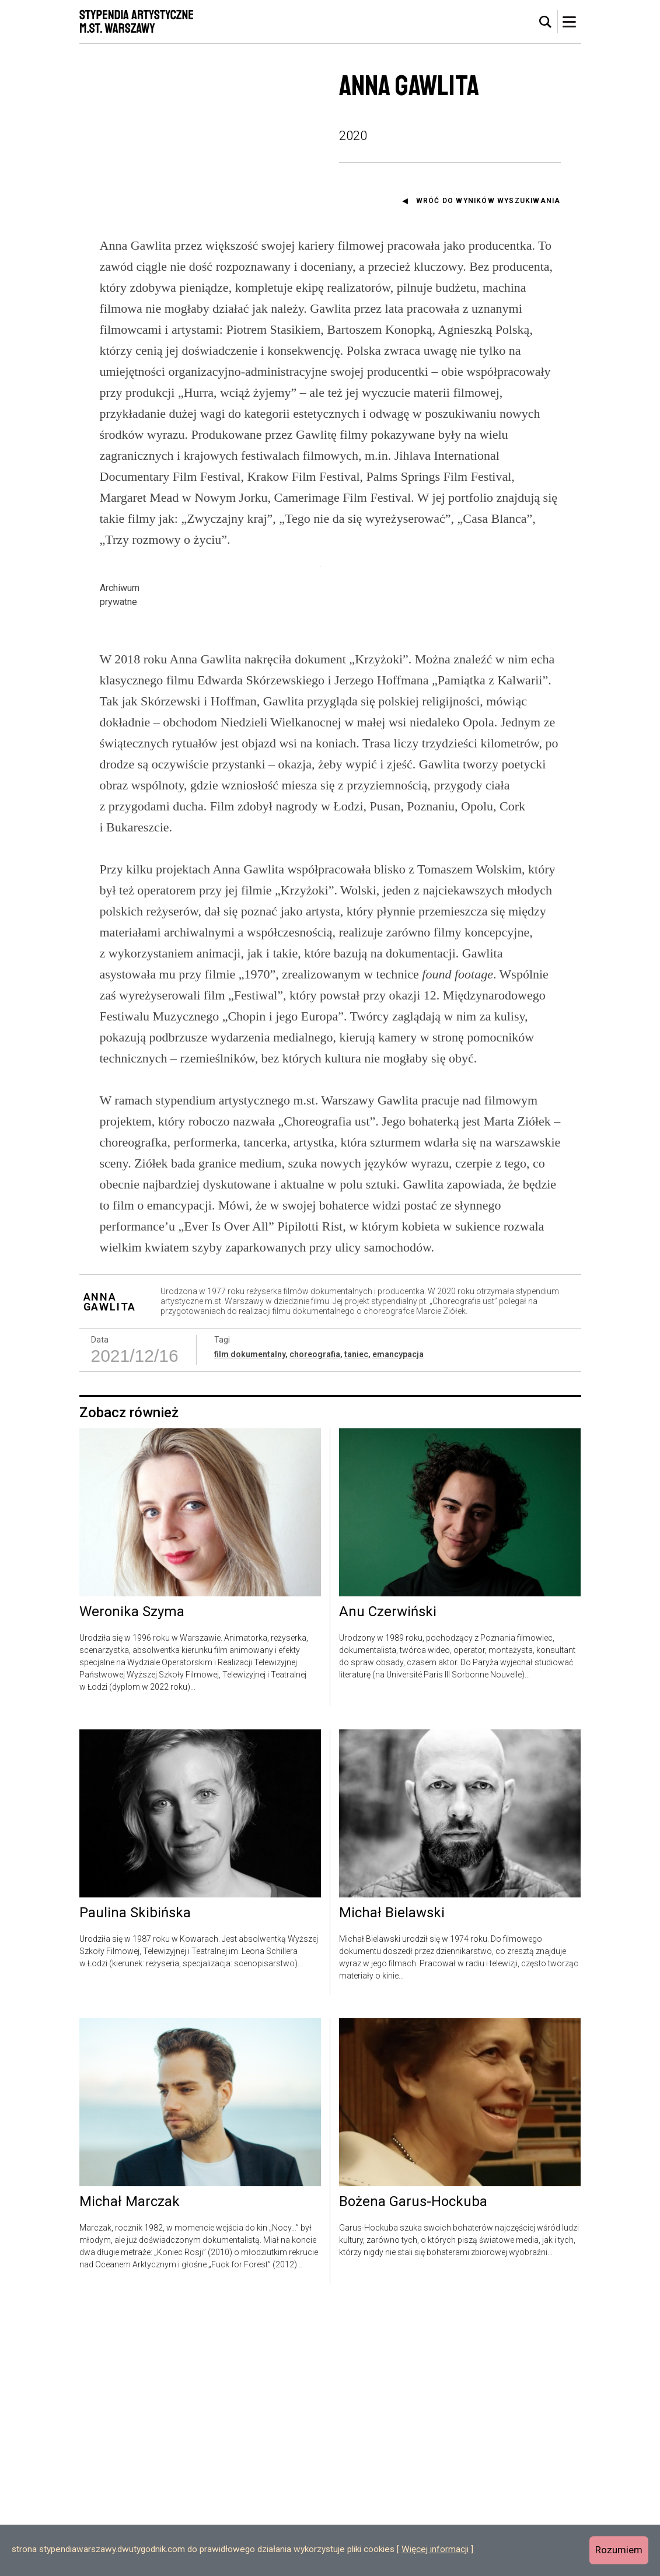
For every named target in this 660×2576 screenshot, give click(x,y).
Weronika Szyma (131, 1881)
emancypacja (398, 1623)
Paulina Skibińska (135, 2182)
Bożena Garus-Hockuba (413, 2471)
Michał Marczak (129, 2471)
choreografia (314, 1623)
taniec (356, 1623)
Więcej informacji (435, 2549)
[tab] (545, 22)
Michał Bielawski (392, 2182)
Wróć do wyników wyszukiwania (488, 201)
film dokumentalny (249, 1623)
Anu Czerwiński (387, 1881)
